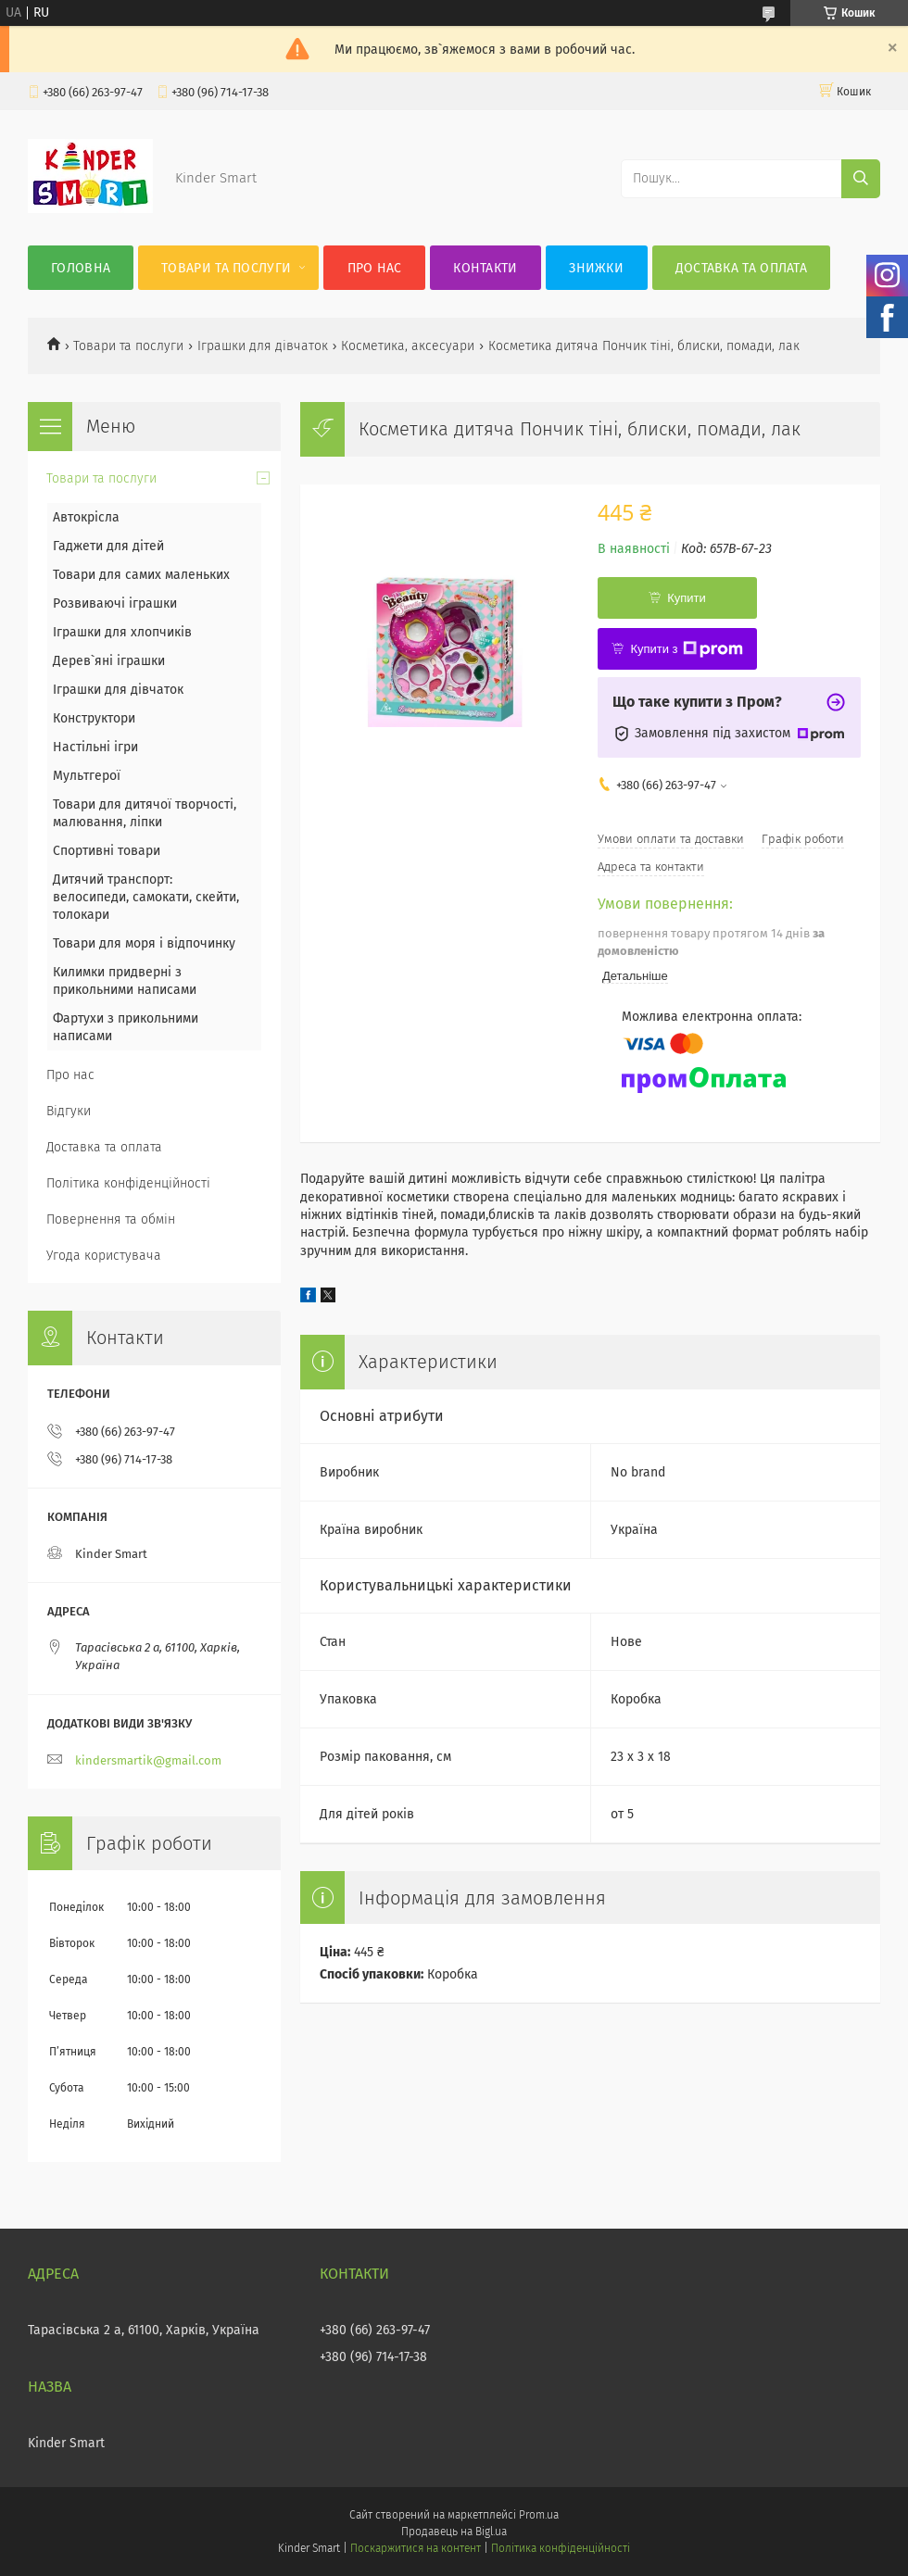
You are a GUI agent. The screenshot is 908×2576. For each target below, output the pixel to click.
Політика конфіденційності (128, 1183)
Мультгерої (86, 776)
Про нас (374, 268)
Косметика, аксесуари (407, 346)
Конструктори (94, 718)
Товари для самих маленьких (141, 575)
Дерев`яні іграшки (109, 661)
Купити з (686, 649)
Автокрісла (86, 517)
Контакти (485, 268)
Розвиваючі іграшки (115, 603)
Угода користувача (103, 1255)
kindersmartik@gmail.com (148, 1760)
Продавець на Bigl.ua (454, 2531)
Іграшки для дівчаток (262, 346)
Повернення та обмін (110, 1219)
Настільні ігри (95, 747)
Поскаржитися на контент (415, 2548)
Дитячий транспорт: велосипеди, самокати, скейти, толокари (146, 897)
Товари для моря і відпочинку (144, 943)
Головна (80, 268)
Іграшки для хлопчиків (122, 632)
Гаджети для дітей (108, 546)
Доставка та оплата (741, 268)
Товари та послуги (226, 268)
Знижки (596, 268)
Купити (686, 598)
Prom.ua (539, 2514)
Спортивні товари (106, 851)
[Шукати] (860, 178)
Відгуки (68, 1111)
